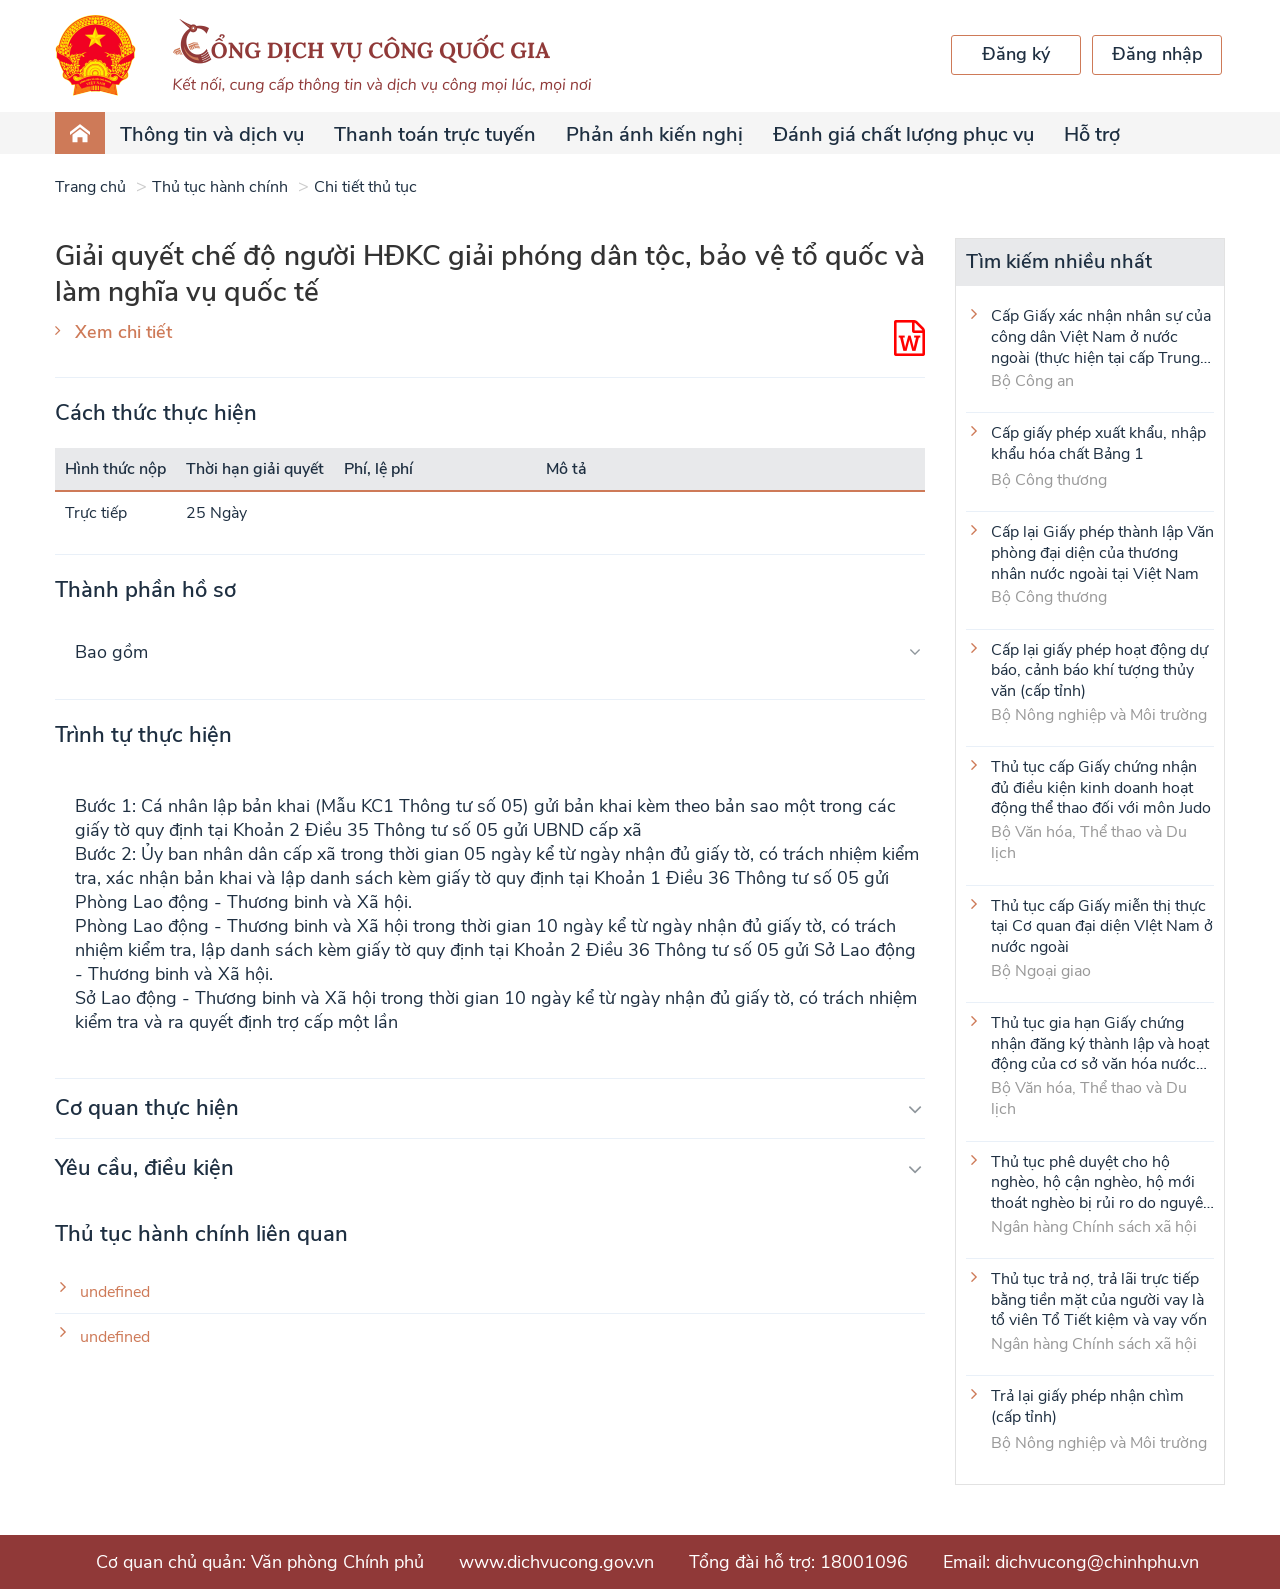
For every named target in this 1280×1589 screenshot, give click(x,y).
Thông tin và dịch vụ (212, 134)
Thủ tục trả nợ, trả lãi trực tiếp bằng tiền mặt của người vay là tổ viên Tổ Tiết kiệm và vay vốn (1099, 1299)
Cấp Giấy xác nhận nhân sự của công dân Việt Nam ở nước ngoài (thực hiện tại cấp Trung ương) (1101, 336)
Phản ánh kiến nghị (654, 134)
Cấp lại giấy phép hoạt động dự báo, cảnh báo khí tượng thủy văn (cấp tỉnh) (1099, 670)
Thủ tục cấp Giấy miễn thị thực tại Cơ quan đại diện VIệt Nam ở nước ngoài (1102, 926)
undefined (115, 1292)
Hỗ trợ (1092, 134)
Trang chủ (90, 187)
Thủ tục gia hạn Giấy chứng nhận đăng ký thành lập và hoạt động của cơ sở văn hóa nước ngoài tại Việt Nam (1100, 1043)
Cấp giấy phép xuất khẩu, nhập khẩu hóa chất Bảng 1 (1098, 444)
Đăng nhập (1157, 54)
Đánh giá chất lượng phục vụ (903, 134)
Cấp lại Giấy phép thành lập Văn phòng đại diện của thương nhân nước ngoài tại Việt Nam (1102, 552)
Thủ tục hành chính (220, 187)
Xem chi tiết (123, 332)
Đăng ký (1016, 54)
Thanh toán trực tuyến (435, 134)
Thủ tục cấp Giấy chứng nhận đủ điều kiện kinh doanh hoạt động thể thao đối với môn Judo (1101, 787)
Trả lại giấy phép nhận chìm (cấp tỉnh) (1087, 1407)
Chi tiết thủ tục (365, 187)
